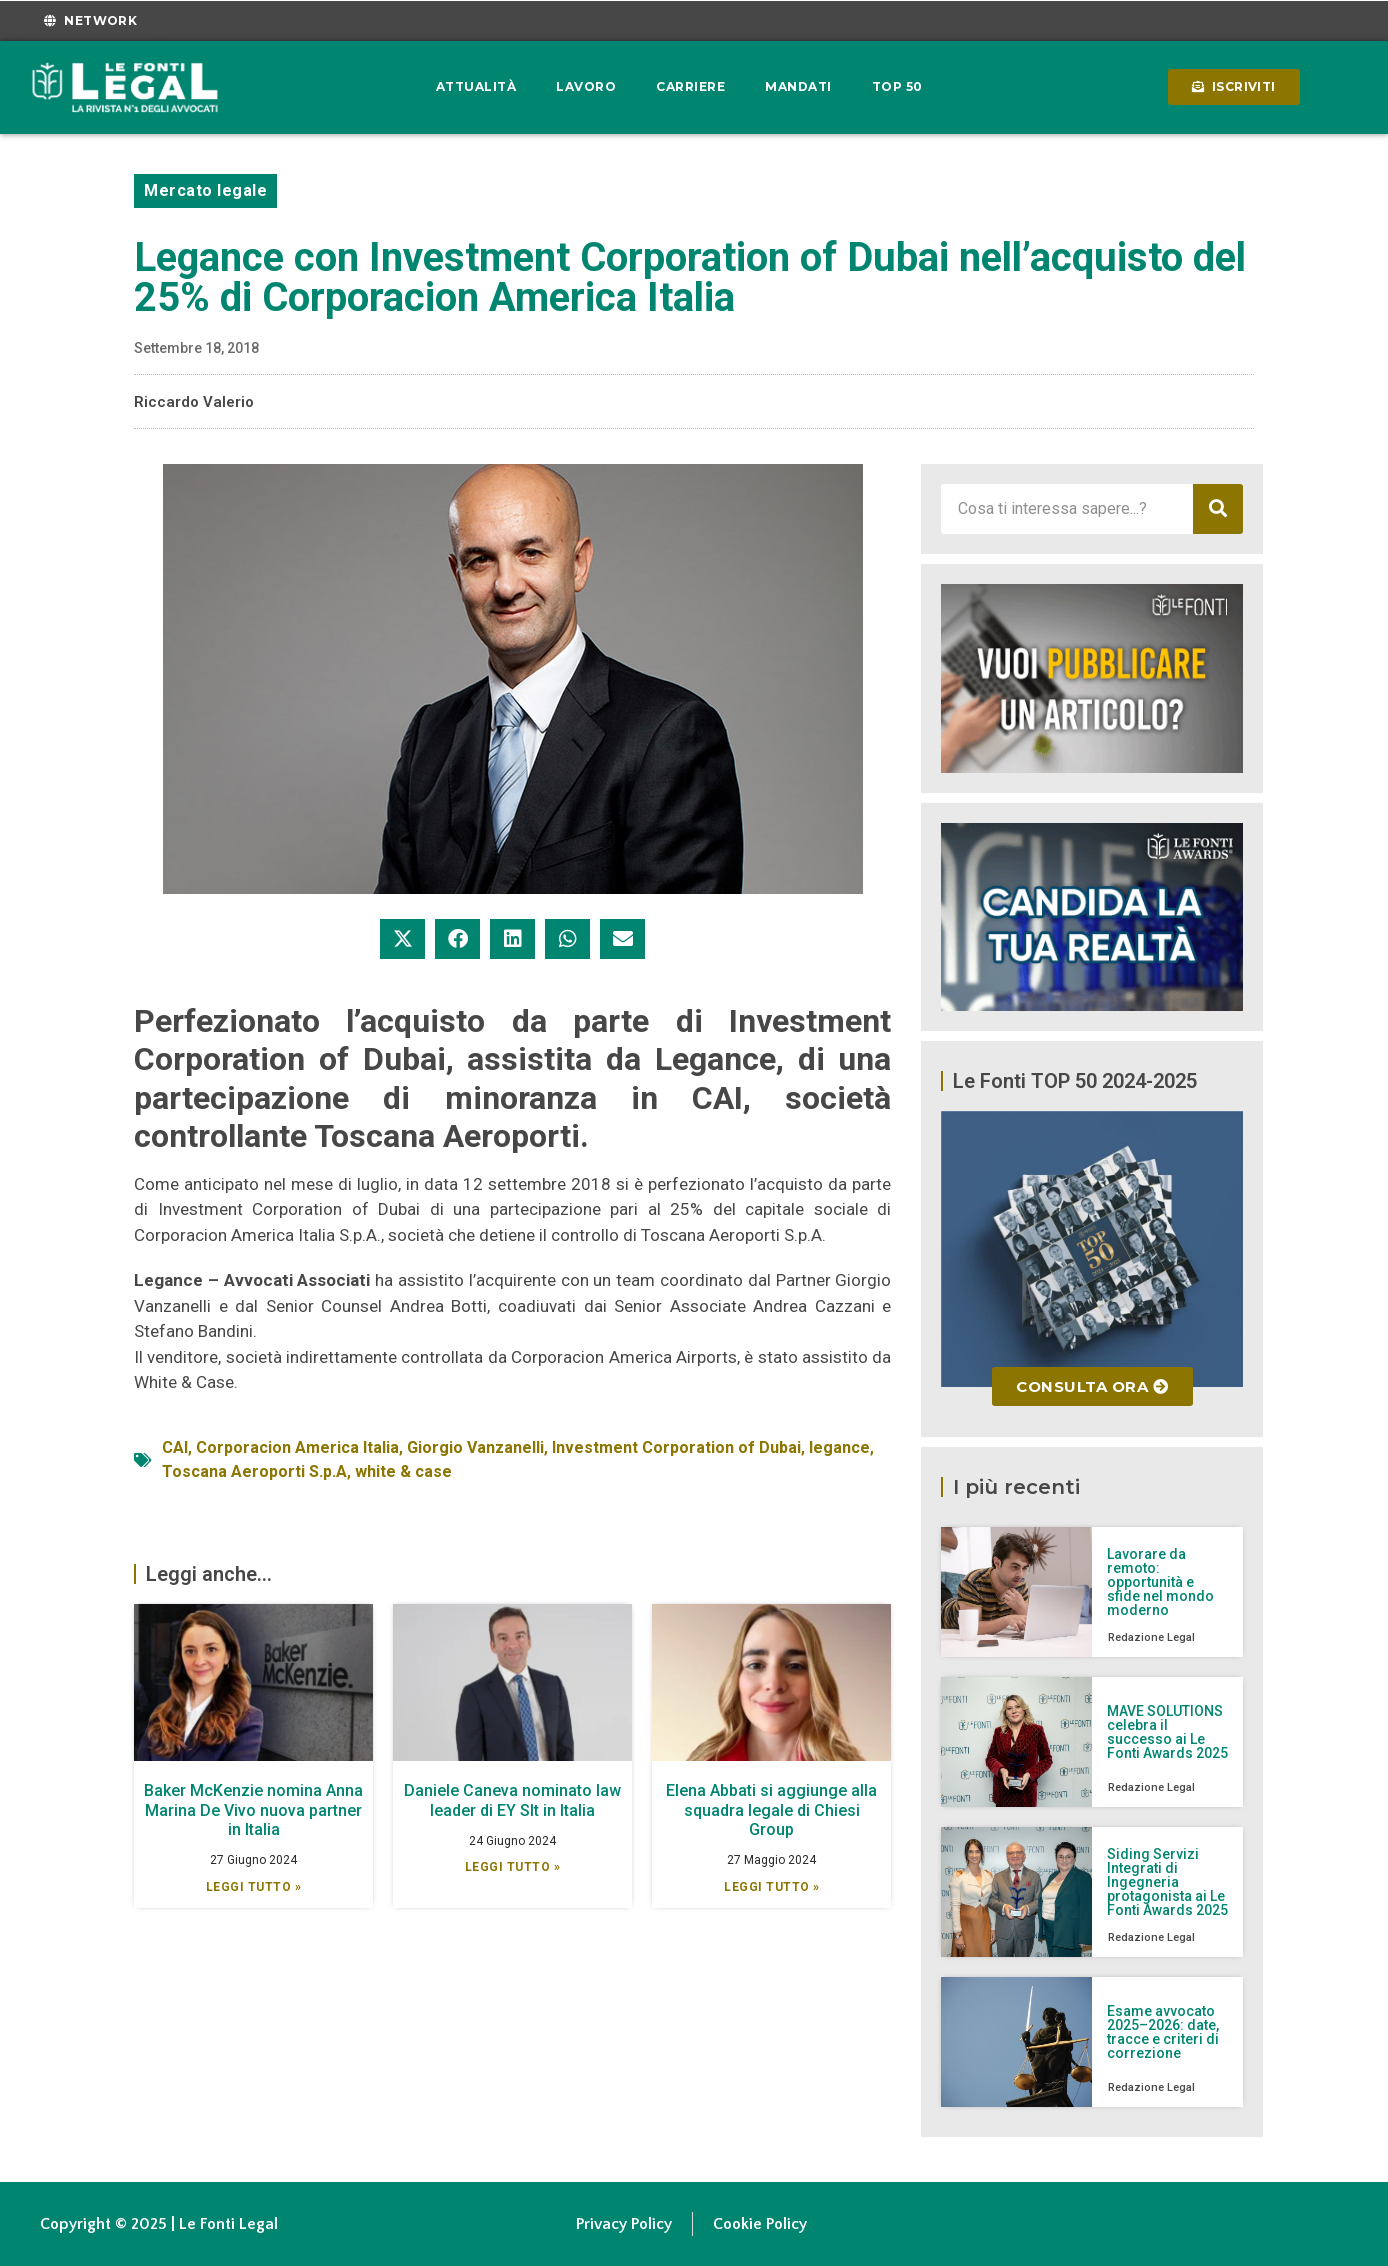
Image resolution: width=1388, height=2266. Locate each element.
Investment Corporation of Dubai (676, 1447)
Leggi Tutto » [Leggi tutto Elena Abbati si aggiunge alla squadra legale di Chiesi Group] (772, 1887)
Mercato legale (205, 190)
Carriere (690, 86)
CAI (175, 1447)
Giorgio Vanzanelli (475, 1447)
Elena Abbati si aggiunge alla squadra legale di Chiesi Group (771, 1809)
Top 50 (897, 86)
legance (839, 1447)
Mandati (798, 86)
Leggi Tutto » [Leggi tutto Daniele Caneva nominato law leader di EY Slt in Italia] (513, 1867)
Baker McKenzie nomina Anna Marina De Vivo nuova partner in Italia (253, 1809)
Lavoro (586, 86)
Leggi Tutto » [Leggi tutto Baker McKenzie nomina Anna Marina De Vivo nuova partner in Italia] (254, 1887)
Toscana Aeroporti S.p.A (254, 1471)
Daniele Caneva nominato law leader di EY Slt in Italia (512, 1800)
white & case (403, 1471)
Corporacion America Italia (297, 1447)
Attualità (476, 86)
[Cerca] (1218, 509)
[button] (402, 939)
